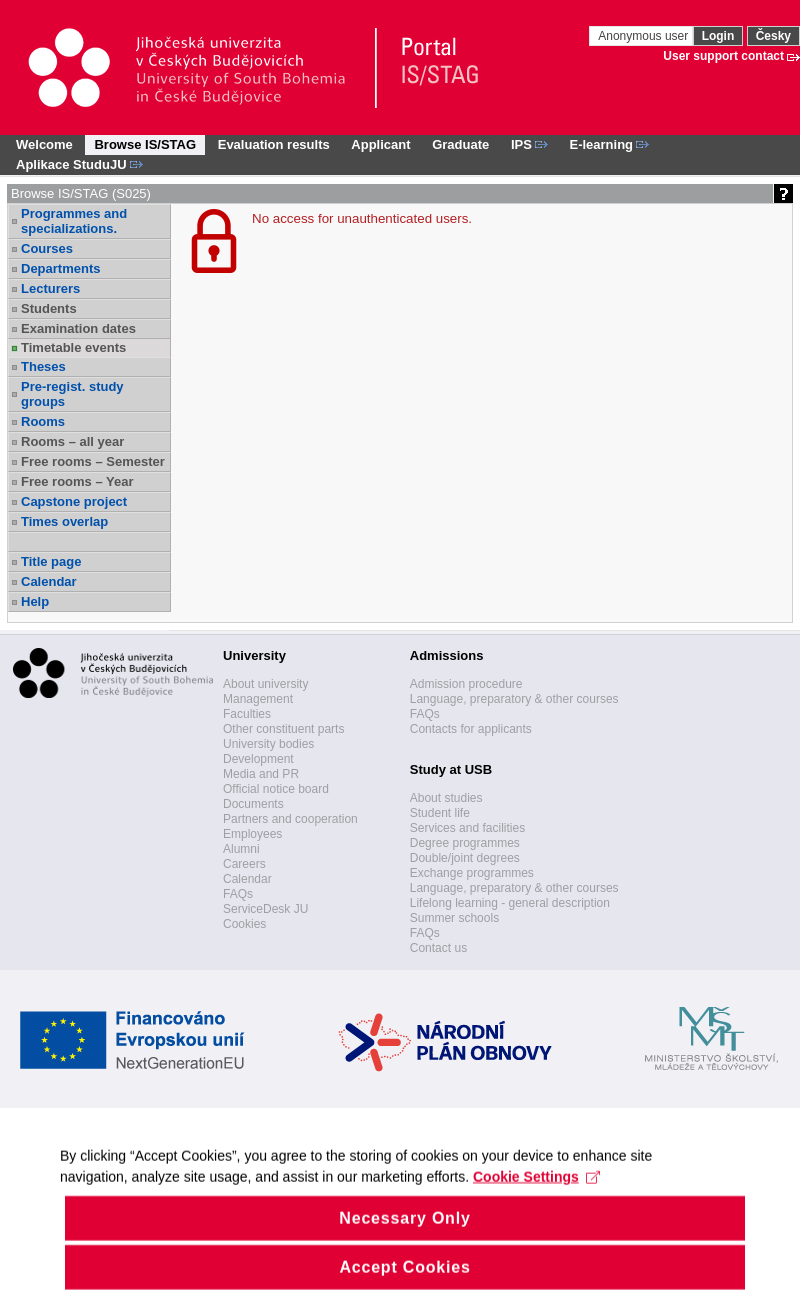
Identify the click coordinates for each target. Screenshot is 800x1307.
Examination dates (78, 328)
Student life (440, 813)
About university (265, 684)
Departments (60, 268)
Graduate (460, 144)
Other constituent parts (283, 729)
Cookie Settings (536, 1197)
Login (718, 36)
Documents (253, 804)
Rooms (43, 421)
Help (35, 601)
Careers (244, 864)
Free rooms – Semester (93, 461)
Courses (47, 248)
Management (258, 699)
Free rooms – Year (77, 481)
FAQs (238, 894)
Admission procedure (466, 684)
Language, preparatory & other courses (514, 699)
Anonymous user (644, 36)
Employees (252, 834)
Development (258, 759)
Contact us (438, 948)
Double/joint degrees (465, 858)
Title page (51, 561)
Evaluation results (274, 144)
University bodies (268, 744)
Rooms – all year (72, 441)
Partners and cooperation (290, 819)
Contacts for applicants (471, 729)
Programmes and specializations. (74, 221)
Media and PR (261, 774)
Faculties (247, 714)
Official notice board (276, 789)
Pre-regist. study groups (72, 394)
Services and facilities (467, 828)
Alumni (241, 849)
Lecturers (50, 288)
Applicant (380, 144)
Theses (43, 366)
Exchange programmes (472, 873)
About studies (446, 798)
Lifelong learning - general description (510, 903)
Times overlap (64, 521)
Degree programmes (465, 843)
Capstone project (74, 501)
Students (49, 308)
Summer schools (454, 918)
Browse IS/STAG (145, 144)
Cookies (244, 924)
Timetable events (73, 347)
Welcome (44, 144)
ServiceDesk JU (265, 909)
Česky (773, 36)
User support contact (723, 56)
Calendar (49, 581)
